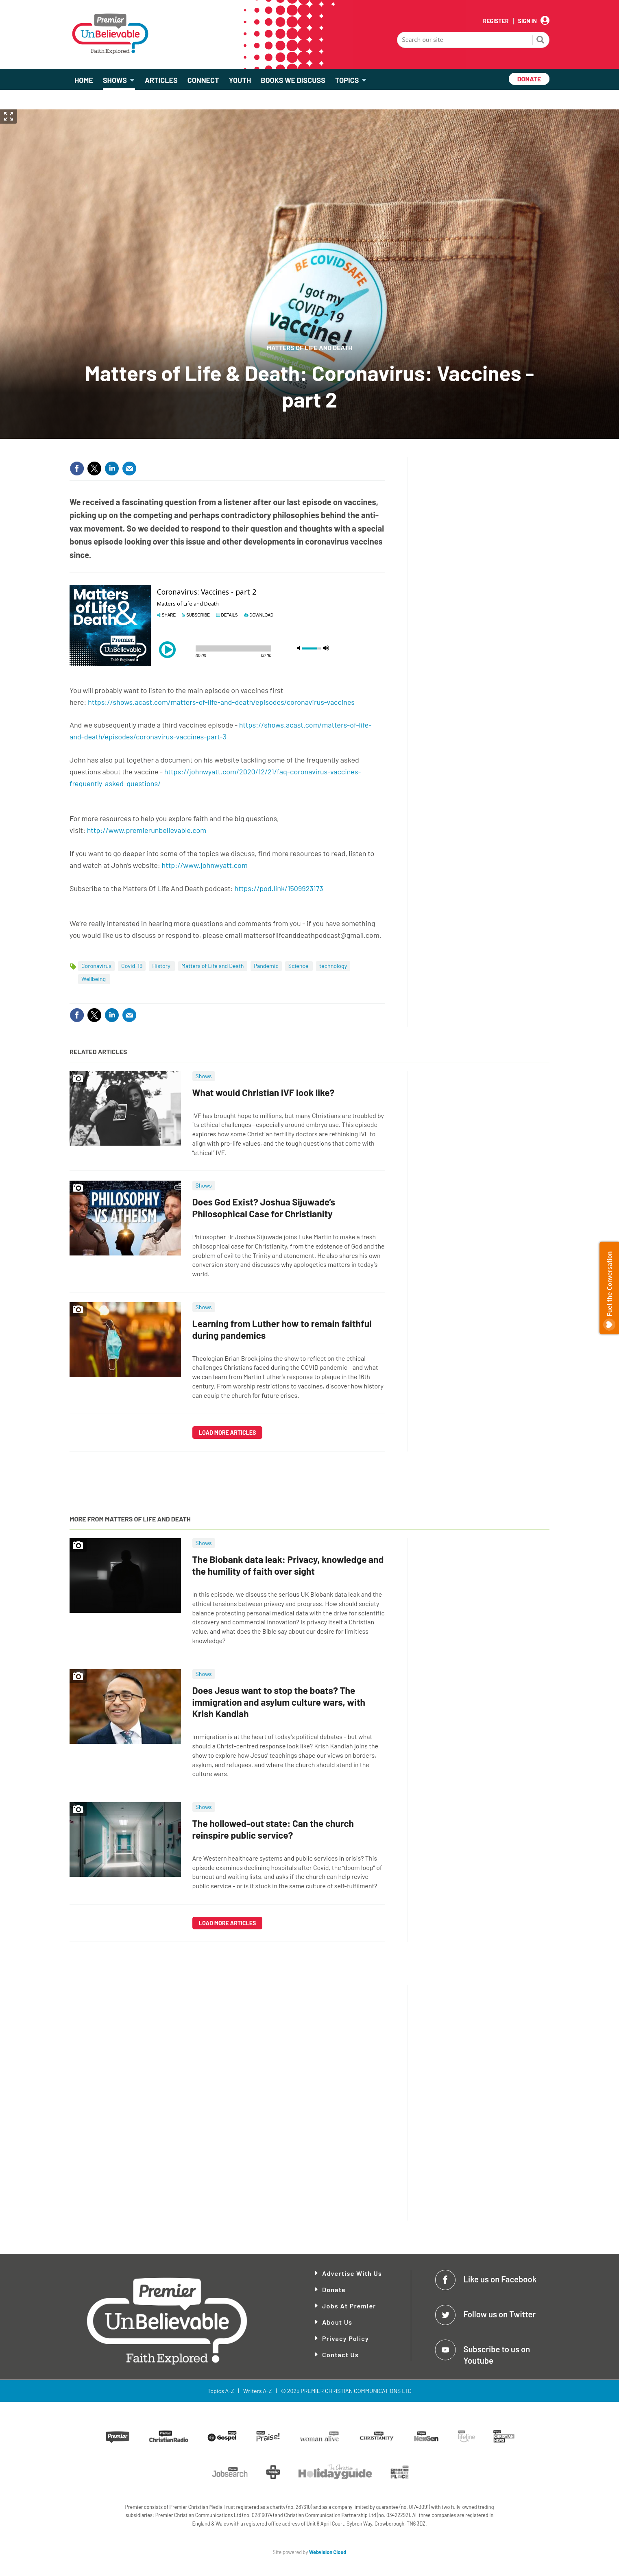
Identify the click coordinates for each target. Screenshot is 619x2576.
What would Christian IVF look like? (263, 1092)
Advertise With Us (352, 2273)
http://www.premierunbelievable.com (147, 830)
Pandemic (266, 965)
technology (333, 965)
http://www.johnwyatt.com (205, 865)
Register (495, 21)
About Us (337, 2322)
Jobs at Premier (349, 2306)
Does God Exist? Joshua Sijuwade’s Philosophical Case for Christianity (263, 1207)
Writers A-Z (257, 2390)
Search (540, 40)
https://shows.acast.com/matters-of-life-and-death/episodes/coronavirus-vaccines (221, 701)
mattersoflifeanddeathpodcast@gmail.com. (312, 935)
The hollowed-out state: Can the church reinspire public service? (273, 1829)
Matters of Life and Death (310, 347)
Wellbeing (94, 978)
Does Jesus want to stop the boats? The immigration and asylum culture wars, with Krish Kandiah (278, 1702)
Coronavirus (96, 965)
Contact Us (340, 2354)
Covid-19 (131, 965)
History (161, 965)
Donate (334, 2289)
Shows (204, 1075)
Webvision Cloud (328, 2552)
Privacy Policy (345, 2338)
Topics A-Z (220, 2390)
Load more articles (227, 1432)
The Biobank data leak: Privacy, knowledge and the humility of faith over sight (288, 1565)
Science (299, 965)
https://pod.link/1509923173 (278, 888)
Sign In (527, 21)
